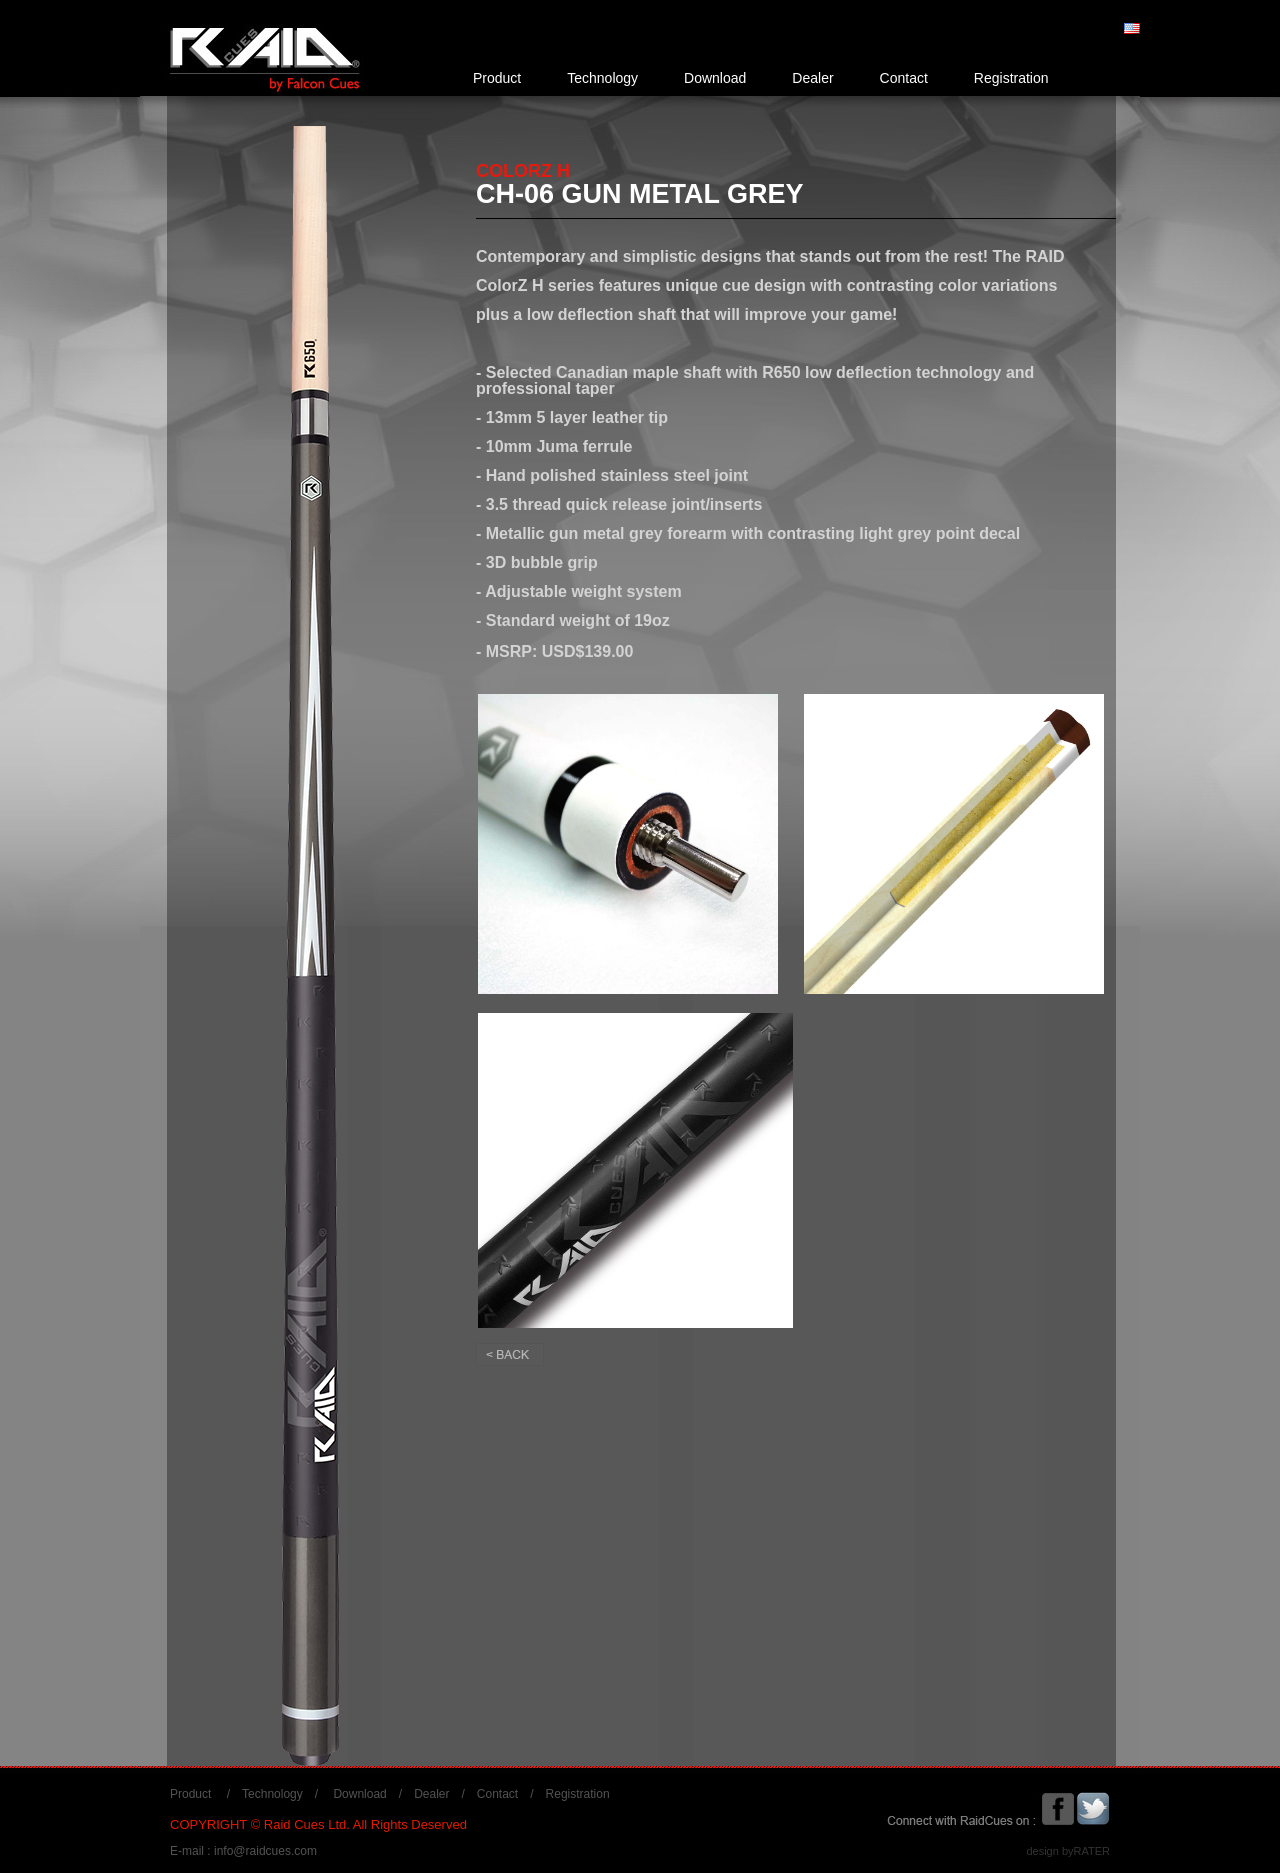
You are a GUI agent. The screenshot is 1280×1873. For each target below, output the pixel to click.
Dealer (812, 78)
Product (497, 78)
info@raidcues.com (265, 1851)
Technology (602, 78)
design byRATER (1068, 1851)
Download (715, 78)
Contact (904, 78)
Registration (1011, 78)
